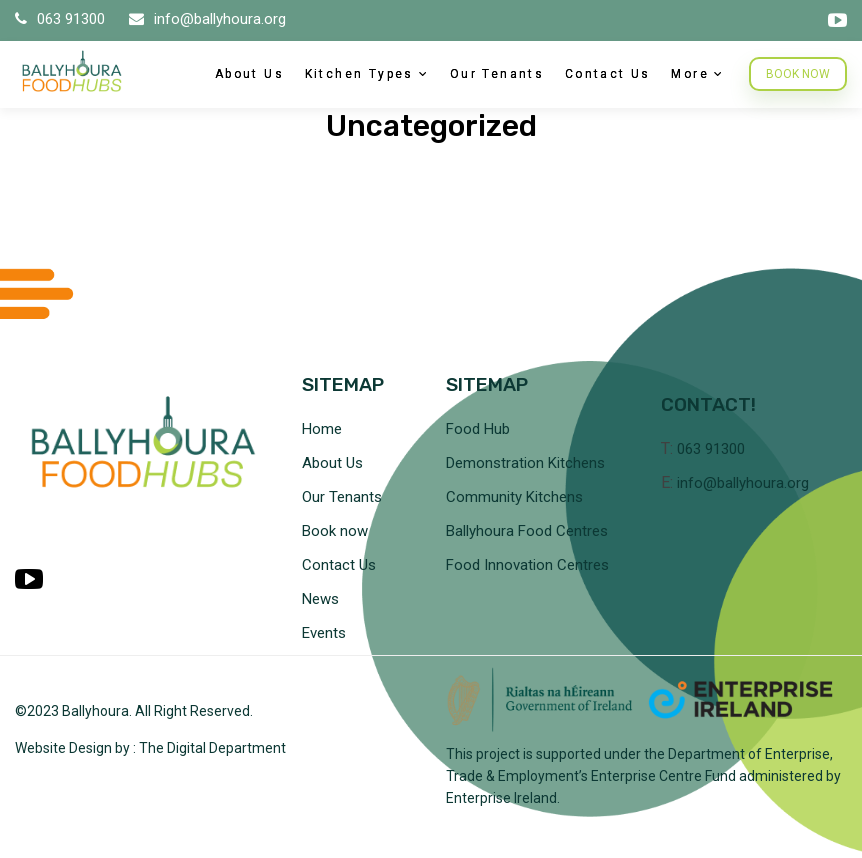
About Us (249, 74)
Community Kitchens (514, 497)
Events (324, 633)
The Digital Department (212, 748)
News (320, 599)
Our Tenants (497, 74)
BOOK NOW (798, 74)
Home (322, 429)
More (690, 74)
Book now (335, 531)
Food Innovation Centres (527, 565)
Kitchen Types (359, 74)
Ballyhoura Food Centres (527, 531)
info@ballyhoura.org (207, 19)
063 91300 (62, 19)
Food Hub (478, 429)
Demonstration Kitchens (525, 463)
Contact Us (608, 74)
